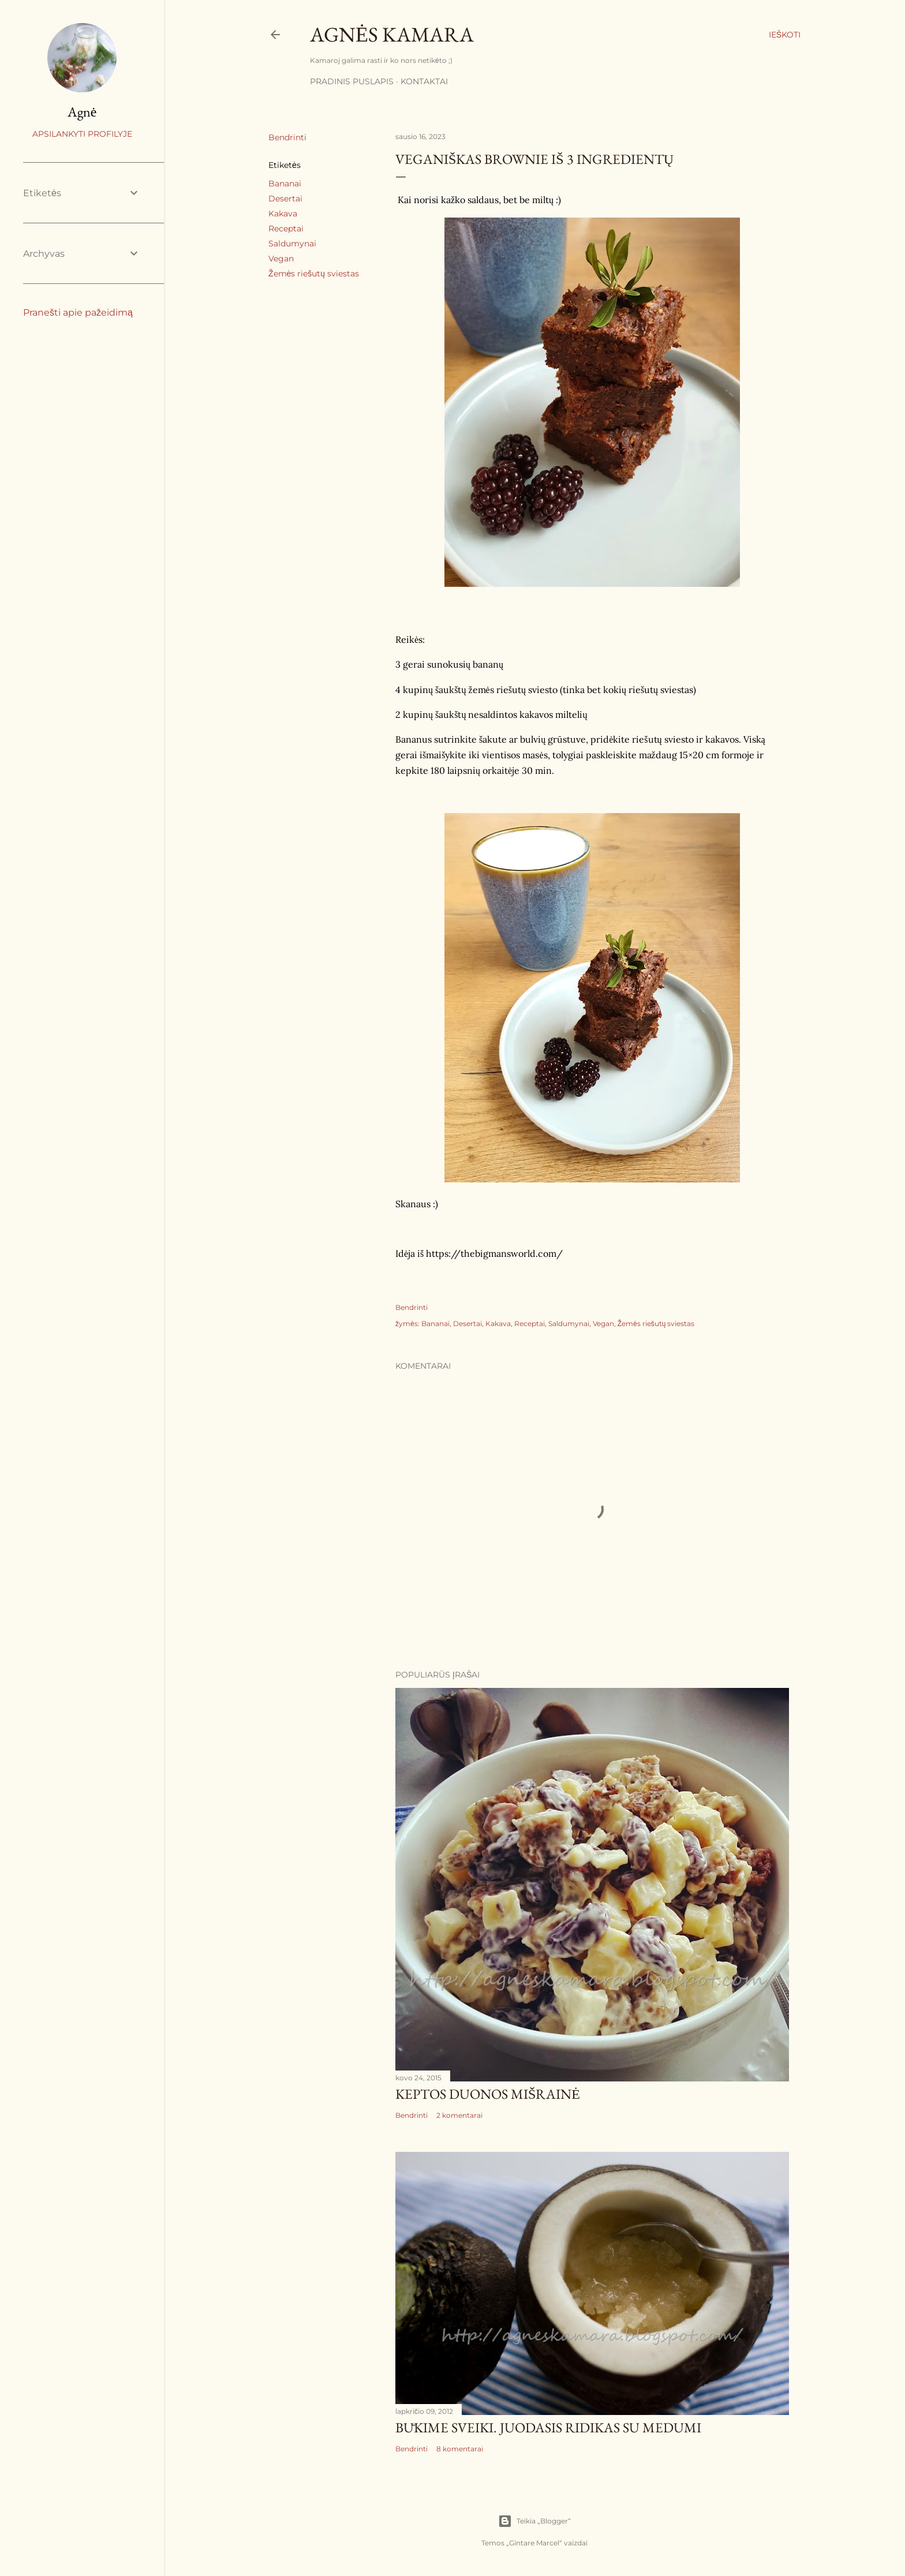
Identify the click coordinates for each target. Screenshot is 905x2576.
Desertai (285, 198)
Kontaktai (424, 81)
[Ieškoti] (785, 34)
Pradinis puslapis (352, 81)
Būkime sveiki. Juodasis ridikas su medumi (548, 2427)
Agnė (82, 112)
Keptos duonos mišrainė (487, 2094)
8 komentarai (459, 2448)
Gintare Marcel (534, 2542)
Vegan (281, 258)
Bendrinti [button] (287, 137)
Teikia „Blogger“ (534, 2521)
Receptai (286, 228)
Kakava (282, 213)
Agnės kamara (392, 34)
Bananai (284, 183)
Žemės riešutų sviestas (313, 273)
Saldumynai (292, 243)
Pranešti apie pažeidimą (78, 312)
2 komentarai (459, 2115)
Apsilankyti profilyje (82, 134)
